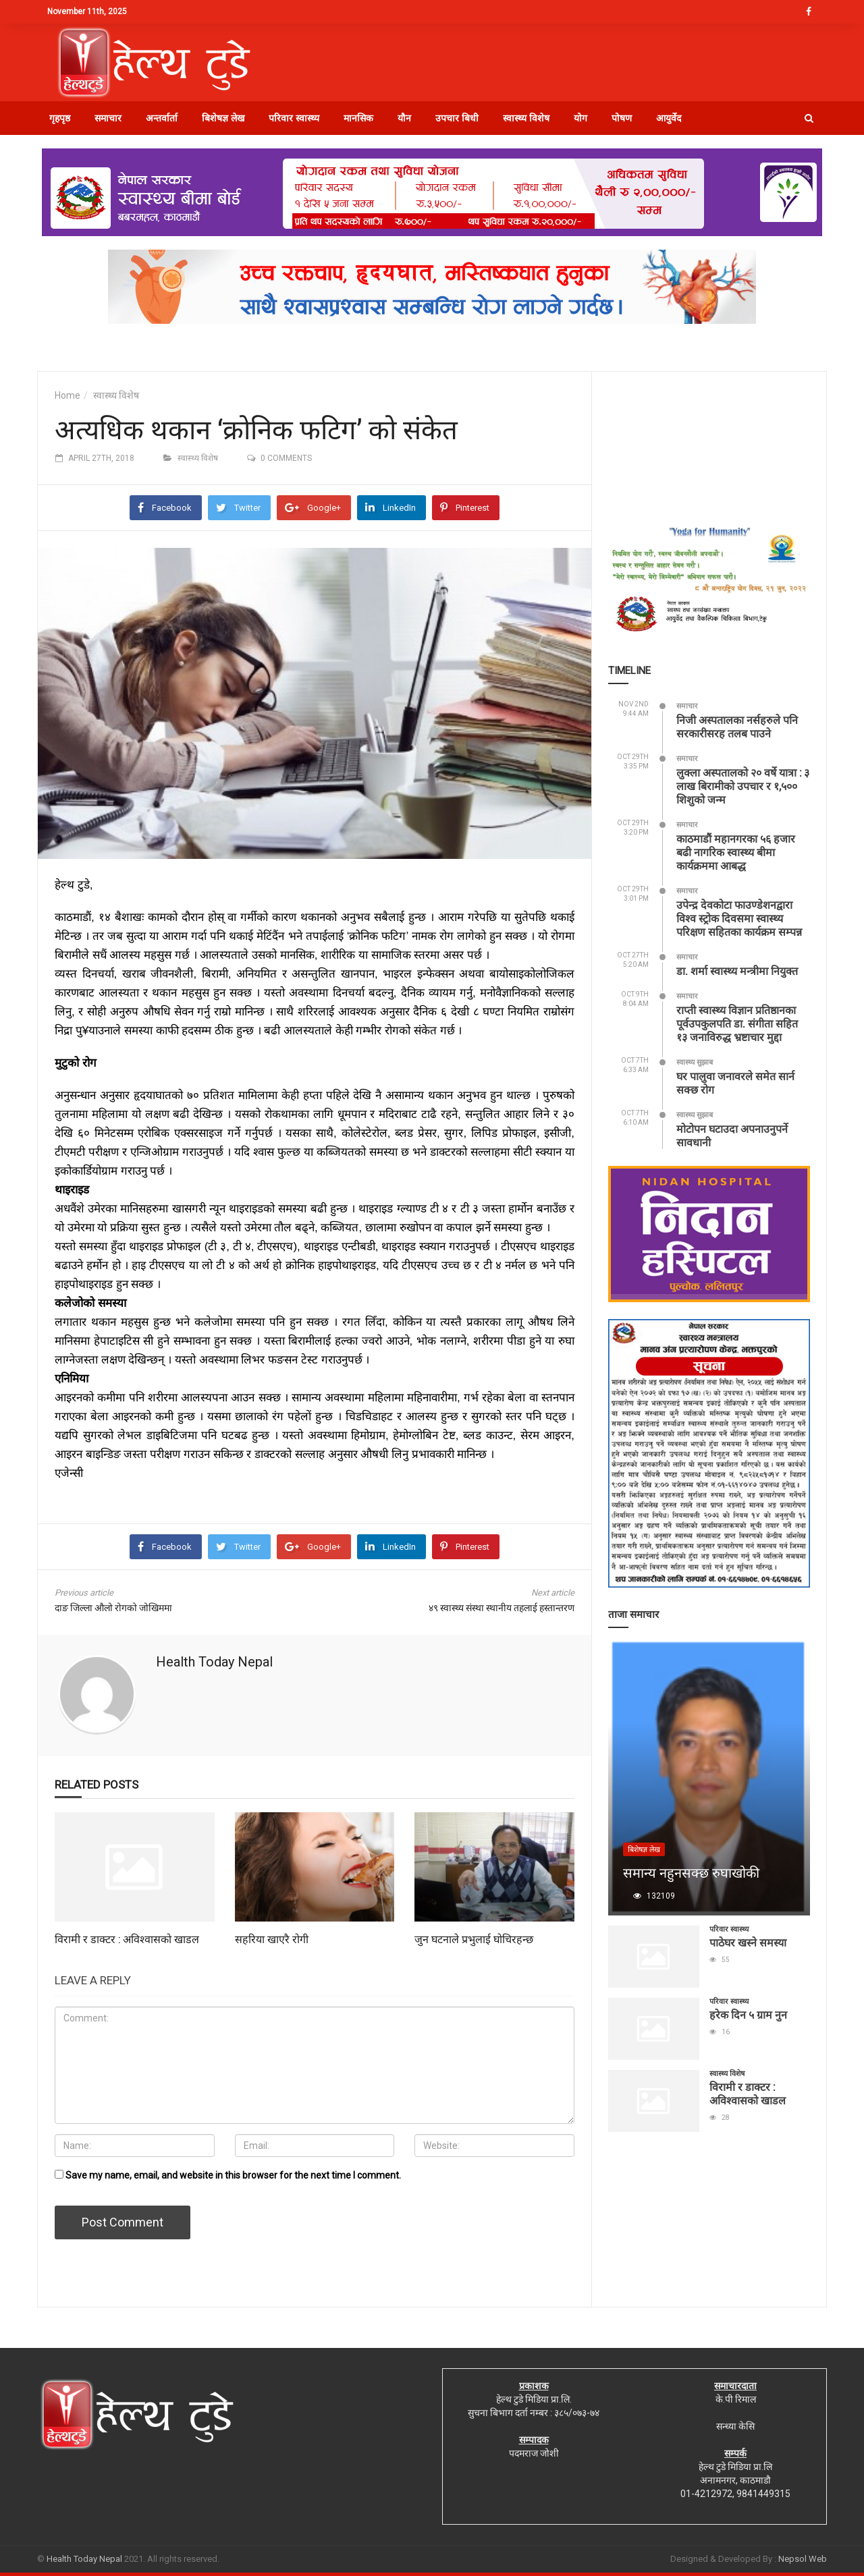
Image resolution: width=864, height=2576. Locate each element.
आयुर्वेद (668, 118)
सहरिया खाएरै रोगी (271, 1939)
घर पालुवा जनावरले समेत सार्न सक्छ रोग (735, 1082)
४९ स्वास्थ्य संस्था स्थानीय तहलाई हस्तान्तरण (501, 1607)
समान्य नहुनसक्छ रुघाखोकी (691, 1872)
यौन (404, 118)
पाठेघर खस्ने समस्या (747, 1942)
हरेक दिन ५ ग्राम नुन (748, 2014)
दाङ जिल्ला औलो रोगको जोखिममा (113, 1607)
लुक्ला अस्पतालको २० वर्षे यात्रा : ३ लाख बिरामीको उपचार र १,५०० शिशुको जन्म (742, 785)
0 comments (286, 458)
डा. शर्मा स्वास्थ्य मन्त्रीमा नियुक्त (737, 970)
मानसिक (358, 118)
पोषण (622, 118)
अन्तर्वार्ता (162, 118)
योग (580, 118)
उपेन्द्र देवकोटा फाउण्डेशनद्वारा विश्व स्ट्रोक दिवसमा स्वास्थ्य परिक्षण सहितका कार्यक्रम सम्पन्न (739, 918)
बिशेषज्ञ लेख (223, 118)
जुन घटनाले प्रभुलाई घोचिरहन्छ (473, 1939)
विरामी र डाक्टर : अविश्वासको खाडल (127, 1939)
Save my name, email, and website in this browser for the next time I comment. (233, 2175)
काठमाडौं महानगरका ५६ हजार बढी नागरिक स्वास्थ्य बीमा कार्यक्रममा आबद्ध (735, 851)
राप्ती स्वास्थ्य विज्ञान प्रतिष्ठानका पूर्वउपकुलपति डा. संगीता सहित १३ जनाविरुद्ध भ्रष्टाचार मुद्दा (737, 1023)
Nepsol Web (802, 2559)
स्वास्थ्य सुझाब (694, 1062)
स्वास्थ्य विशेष (526, 118)
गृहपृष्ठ (59, 118)
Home (67, 395)
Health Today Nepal (214, 1662)
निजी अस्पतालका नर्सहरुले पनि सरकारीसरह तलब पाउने (737, 726)
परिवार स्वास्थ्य (294, 118)
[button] (809, 118)
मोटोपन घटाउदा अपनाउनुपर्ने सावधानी (732, 1135)
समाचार (108, 118)
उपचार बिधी (457, 118)
